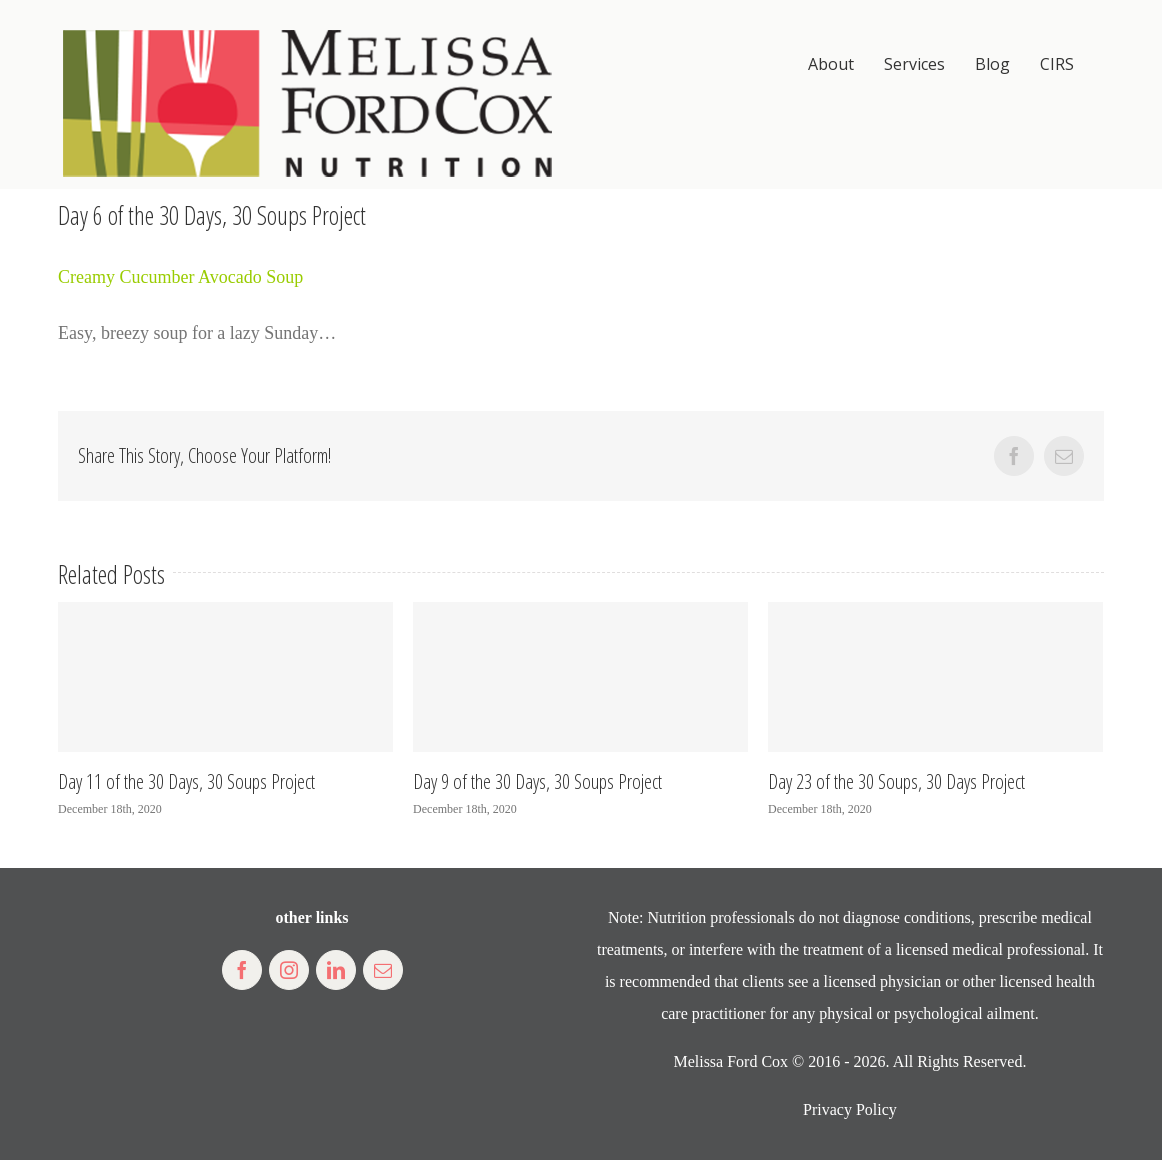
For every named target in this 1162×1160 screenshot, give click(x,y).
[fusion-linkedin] (336, 970)
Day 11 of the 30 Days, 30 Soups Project (186, 781)
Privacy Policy (850, 1109)
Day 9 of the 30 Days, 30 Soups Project (537, 781)
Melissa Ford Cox (730, 1061)
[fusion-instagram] (289, 970)
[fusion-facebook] (242, 970)
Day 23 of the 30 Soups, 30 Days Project (896, 781)
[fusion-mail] (383, 970)
